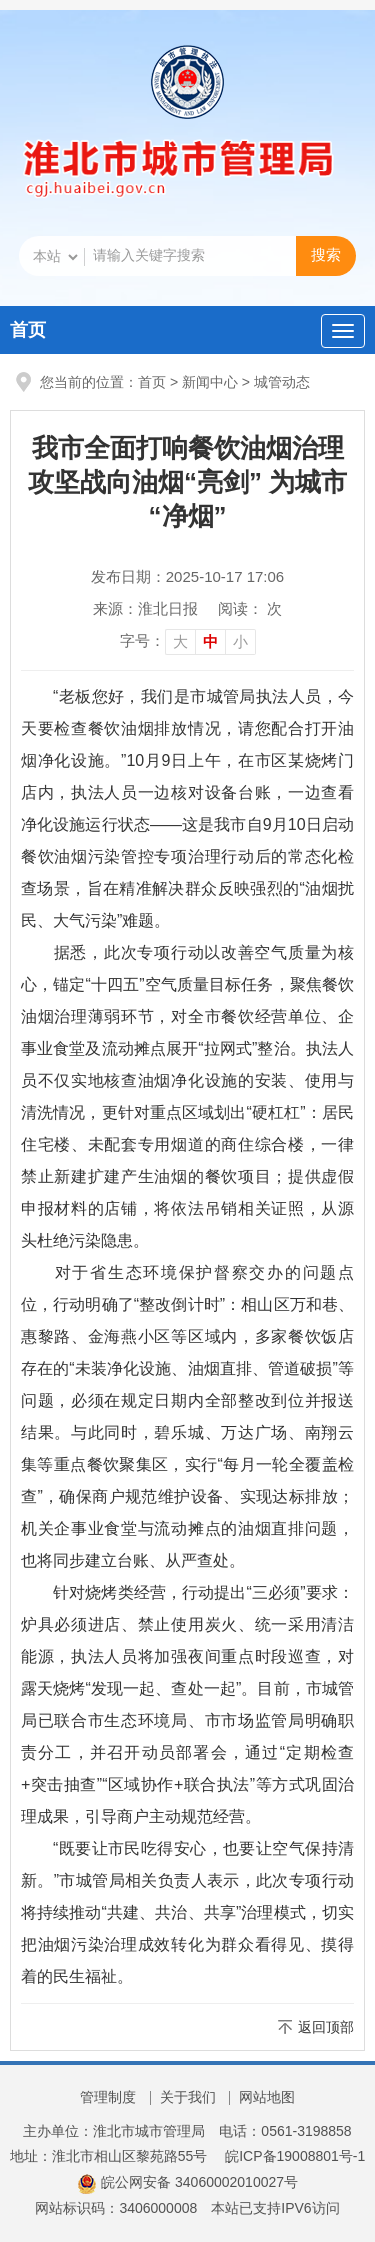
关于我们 (188, 2097)
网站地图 (267, 2097)
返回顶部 (326, 2027)
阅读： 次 (250, 608)
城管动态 (282, 382)
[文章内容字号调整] (188, 641)
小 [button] (240, 641)
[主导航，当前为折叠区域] (343, 331)
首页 (28, 330)
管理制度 (108, 2097)
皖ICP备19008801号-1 (295, 2156)
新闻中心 (210, 382)
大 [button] (180, 641)
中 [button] (210, 641)
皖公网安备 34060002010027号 (187, 2182)
